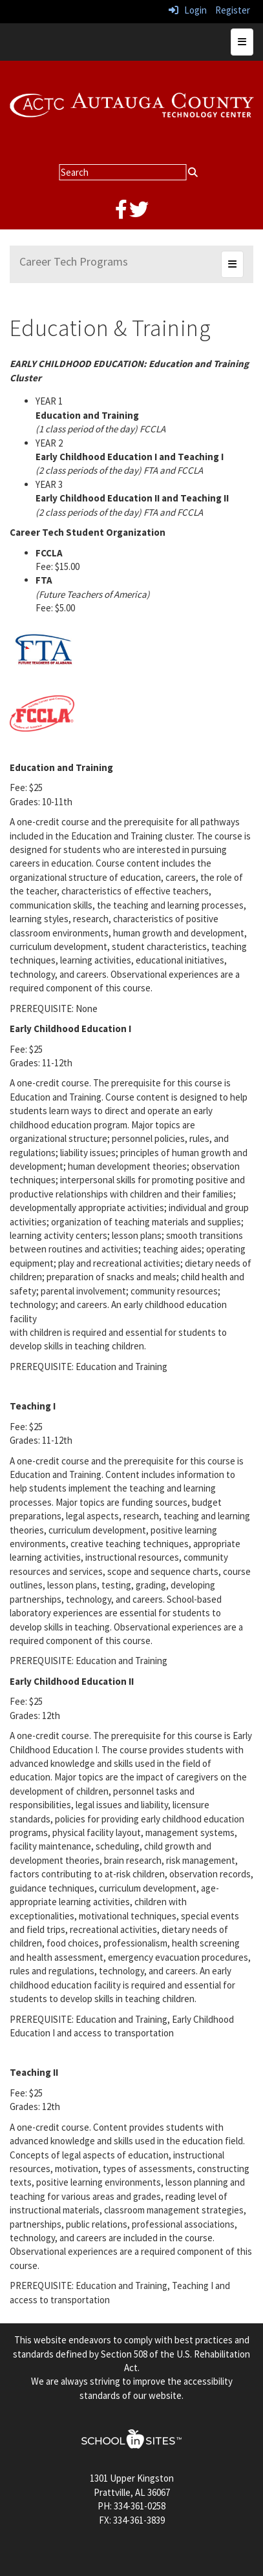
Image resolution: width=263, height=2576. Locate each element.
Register (232, 10)
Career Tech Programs (73, 261)
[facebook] (121, 213)
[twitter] (139, 213)
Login (188, 10)
